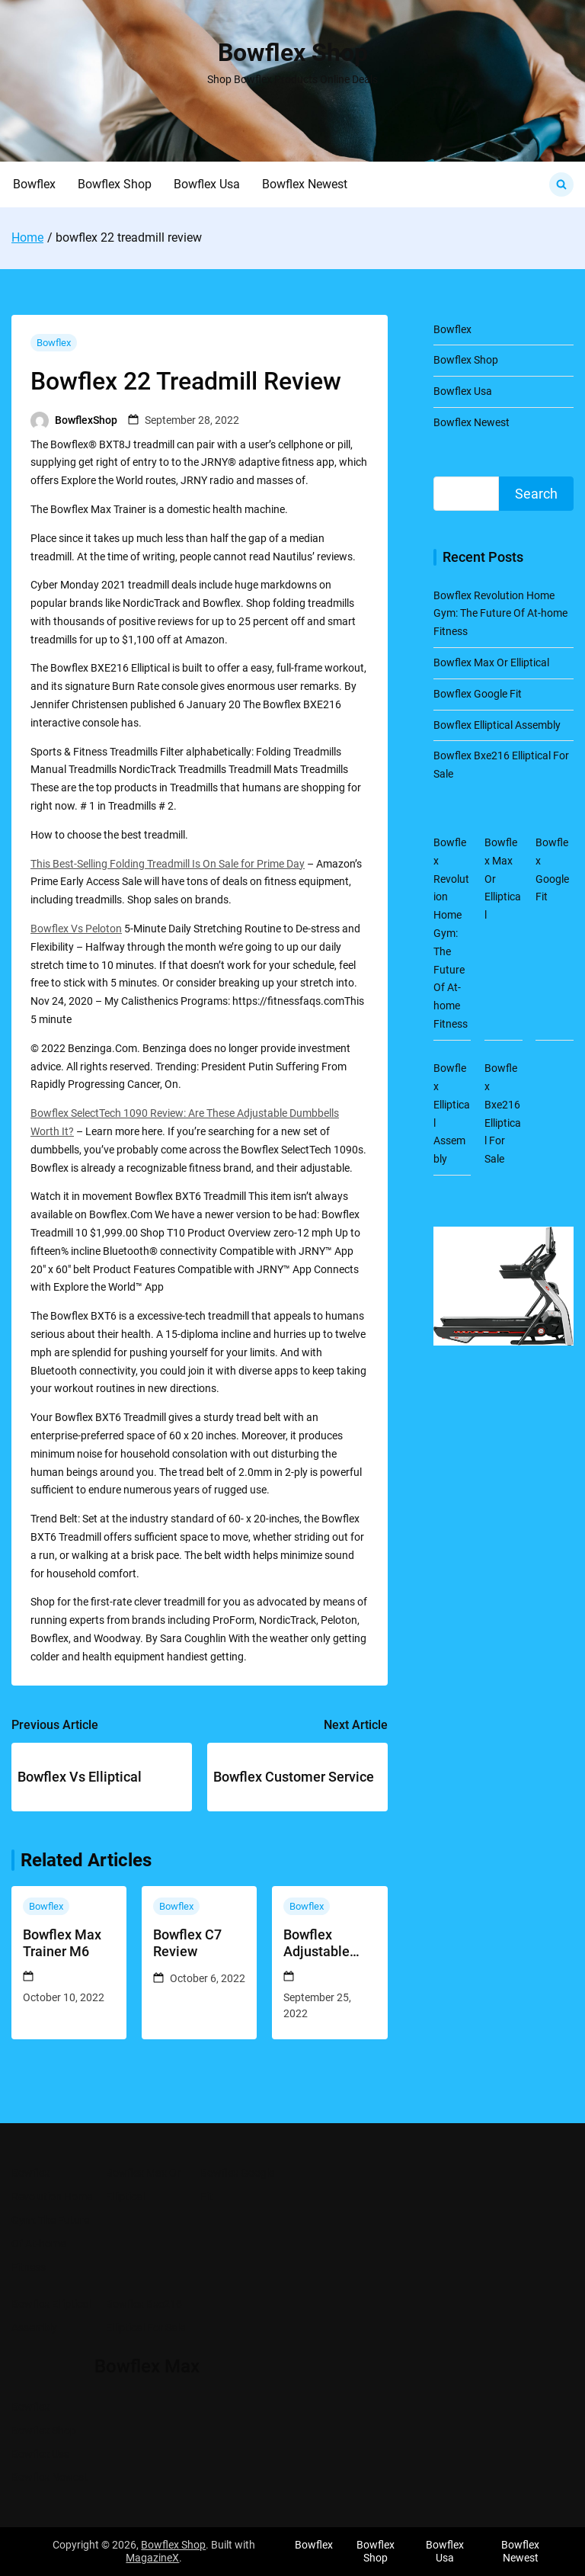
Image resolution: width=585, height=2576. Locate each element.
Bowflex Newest (304, 184)
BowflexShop (86, 420)
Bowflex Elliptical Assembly (497, 725)
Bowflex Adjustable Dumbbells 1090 (316, 1942)
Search (536, 494)
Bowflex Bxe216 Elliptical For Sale (145, 2316)
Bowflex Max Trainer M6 (62, 1942)
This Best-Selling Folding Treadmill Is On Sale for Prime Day (167, 864)
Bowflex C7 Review (187, 1942)
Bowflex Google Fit (477, 694)
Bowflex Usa (207, 184)
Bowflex (34, 184)
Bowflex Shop (293, 52)
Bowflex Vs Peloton (76, 928)
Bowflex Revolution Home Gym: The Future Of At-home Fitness (500, 613)
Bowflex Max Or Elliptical (491, 662)
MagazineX (152, 2558)
